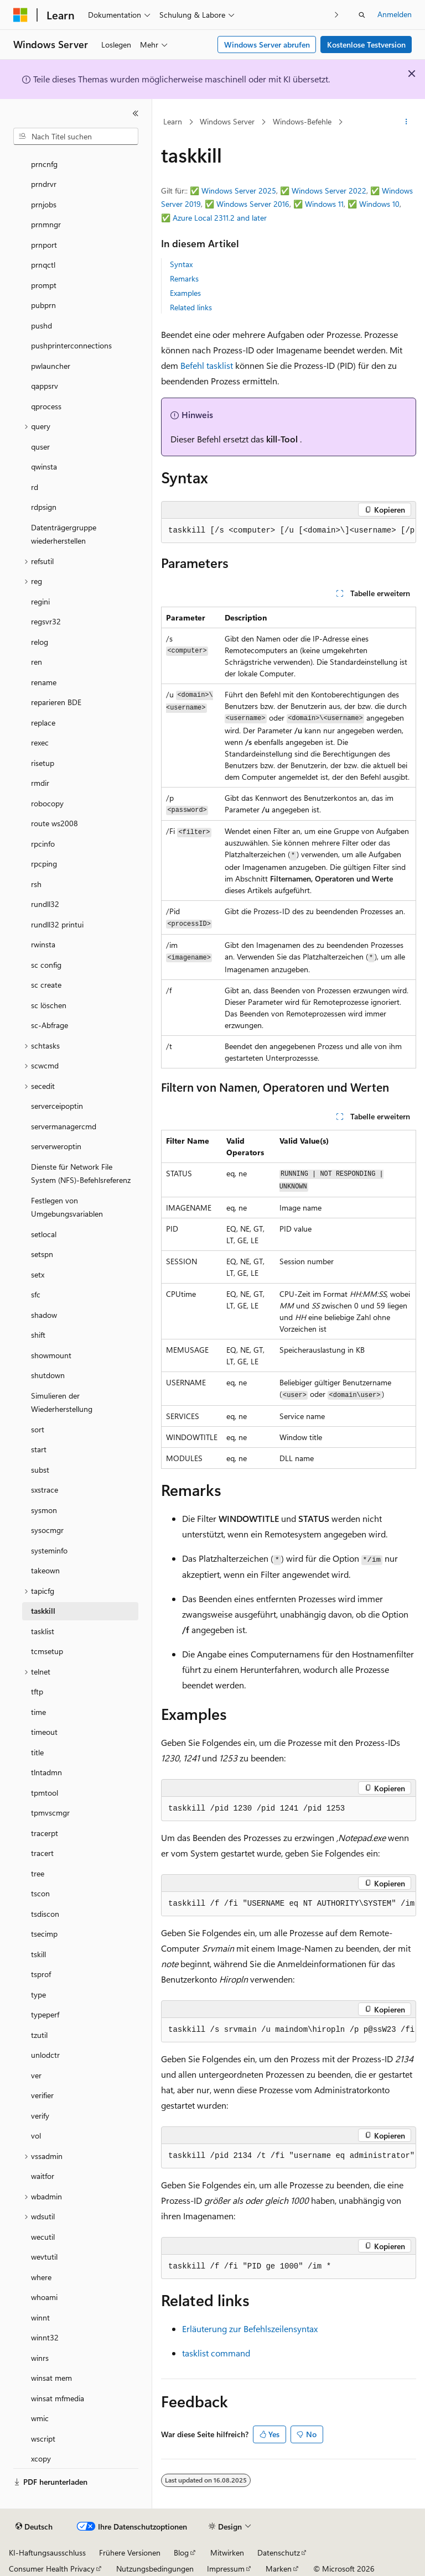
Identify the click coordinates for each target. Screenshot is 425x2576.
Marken (279, 2568)
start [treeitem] (38, 1449)
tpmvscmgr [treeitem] (50, 1812)
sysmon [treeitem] (44, 1510)
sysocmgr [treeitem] (47, 1530)
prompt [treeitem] (43, 285)
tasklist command (216, 2353)
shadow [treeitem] (44, 1315)
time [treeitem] (38, 1712)
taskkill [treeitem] (43, 1610)
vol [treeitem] (36, 2135)
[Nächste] (336, 14)
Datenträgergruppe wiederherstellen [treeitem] (63, 534)
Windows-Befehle (302, 121)
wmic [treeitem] (40, 2418)
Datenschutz (278, 2552)
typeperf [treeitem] (45, 2014)
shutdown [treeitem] (48, 1375)
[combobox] (75, 136)
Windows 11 (324, 204)
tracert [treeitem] (42, 1853)
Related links (191, 307)
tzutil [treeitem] (39, 2035)
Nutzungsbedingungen (155, 2568)
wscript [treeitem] (43, 2438)
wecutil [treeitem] (43, 2236)
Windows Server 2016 (252, 204)
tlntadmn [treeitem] (46, 1772)
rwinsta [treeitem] (43, 944)
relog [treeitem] (39, 642)
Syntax (181, 264)
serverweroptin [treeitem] (56, 1146)
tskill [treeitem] (38, 1954)
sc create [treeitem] (46, 984)
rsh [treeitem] (36, 884)
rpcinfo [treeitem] (43, 843)
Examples (185, 293)
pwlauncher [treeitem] (50, 366)
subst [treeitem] (40, 1469)
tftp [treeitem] (37, 1691)
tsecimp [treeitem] (44, 1933)
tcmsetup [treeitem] (47, 1651)
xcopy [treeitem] (41, 2458)
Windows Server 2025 (238, 190)
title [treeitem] (37, 1752)
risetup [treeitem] (42, 763)
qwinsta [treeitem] (44, 466)
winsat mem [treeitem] (51, 2377)
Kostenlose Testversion (366, 44)
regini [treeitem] (40, 601)
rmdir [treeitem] (40, 783)
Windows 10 (379, 204)
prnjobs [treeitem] (43, 204)
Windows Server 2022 (329, 190)
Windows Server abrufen (267, 44)
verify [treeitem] (40, 2115)
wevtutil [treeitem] (44, 2256)
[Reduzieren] (135, 113)
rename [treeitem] (43, 682)
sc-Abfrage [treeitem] (49, 1025)
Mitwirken (227, 2552)
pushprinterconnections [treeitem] (71, 345)
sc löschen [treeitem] (48, 1005)
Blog (181, 2552)
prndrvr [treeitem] (43, 184)
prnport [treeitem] (44, 244)
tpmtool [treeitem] (44, 1792)
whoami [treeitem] (44, 2297)
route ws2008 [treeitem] (54, 823)
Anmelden (394, 14)
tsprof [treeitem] (41, 1974)
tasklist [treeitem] (42, 1631)
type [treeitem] (38, 1994)
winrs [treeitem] (40, 2358)
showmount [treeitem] (51, 1355)
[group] (288, 531)
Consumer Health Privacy (52, 2568)
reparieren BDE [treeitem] (56, 702)
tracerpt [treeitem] (44, 1833)
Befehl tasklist (206, 365)
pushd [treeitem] (41, 325)
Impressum (226, 2568)
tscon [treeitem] (40, 1893)
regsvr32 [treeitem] (46, 621)
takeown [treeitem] (45, 1570)
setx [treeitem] (37, 1274)
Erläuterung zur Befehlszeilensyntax (250, 2328)
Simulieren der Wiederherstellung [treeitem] (61, 1402)
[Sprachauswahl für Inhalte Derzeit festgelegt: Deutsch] (34, 2527)
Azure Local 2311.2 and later (220, 217)
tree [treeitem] (37, 1873)
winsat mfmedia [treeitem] (57, 2398)
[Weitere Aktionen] (406, 122)
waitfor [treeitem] (42, 2176)
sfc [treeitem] (35, 1294)
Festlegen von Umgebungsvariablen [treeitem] (67, 1207)
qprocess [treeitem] (46, 406)
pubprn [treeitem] (43, 305)
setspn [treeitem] (42, 1254)
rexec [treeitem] (40, 742)
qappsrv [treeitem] (44, 385)
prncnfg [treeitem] (44, 164)
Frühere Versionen (129, 2552)
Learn (172, 121)
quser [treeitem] (40, 446)
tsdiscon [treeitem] (45, 1913)
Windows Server (227, 121)
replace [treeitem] (43, 722)
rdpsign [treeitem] (43, 507)
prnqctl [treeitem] (43, 264)
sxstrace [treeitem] (44, 1489)
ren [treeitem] (36, 661)
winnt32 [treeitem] (45, 2337)
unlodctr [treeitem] (45, 2055)
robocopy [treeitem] (47, 803)
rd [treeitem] (34, 487)
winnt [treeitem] (40, 2317)
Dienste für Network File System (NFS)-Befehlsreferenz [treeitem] (81, 1173)
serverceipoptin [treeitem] (57, 1106)
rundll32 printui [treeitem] (57, 924)
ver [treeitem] (36, 2075)
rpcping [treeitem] (44, 863)
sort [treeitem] (37, 1429)
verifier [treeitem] (42, 2095)
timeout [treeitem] (44, 1732)
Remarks (184, 278)
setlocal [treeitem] (43, 1234)
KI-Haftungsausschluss (47, 2552)
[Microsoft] (20, 15)
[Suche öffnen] (362, 15)
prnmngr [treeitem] (46, 224)
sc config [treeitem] (46, 965)
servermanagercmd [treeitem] (63, 1126)
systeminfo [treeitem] (49, 1550)
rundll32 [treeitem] (45, 904)
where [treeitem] (41, 2277)
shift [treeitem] (38, 1334)
